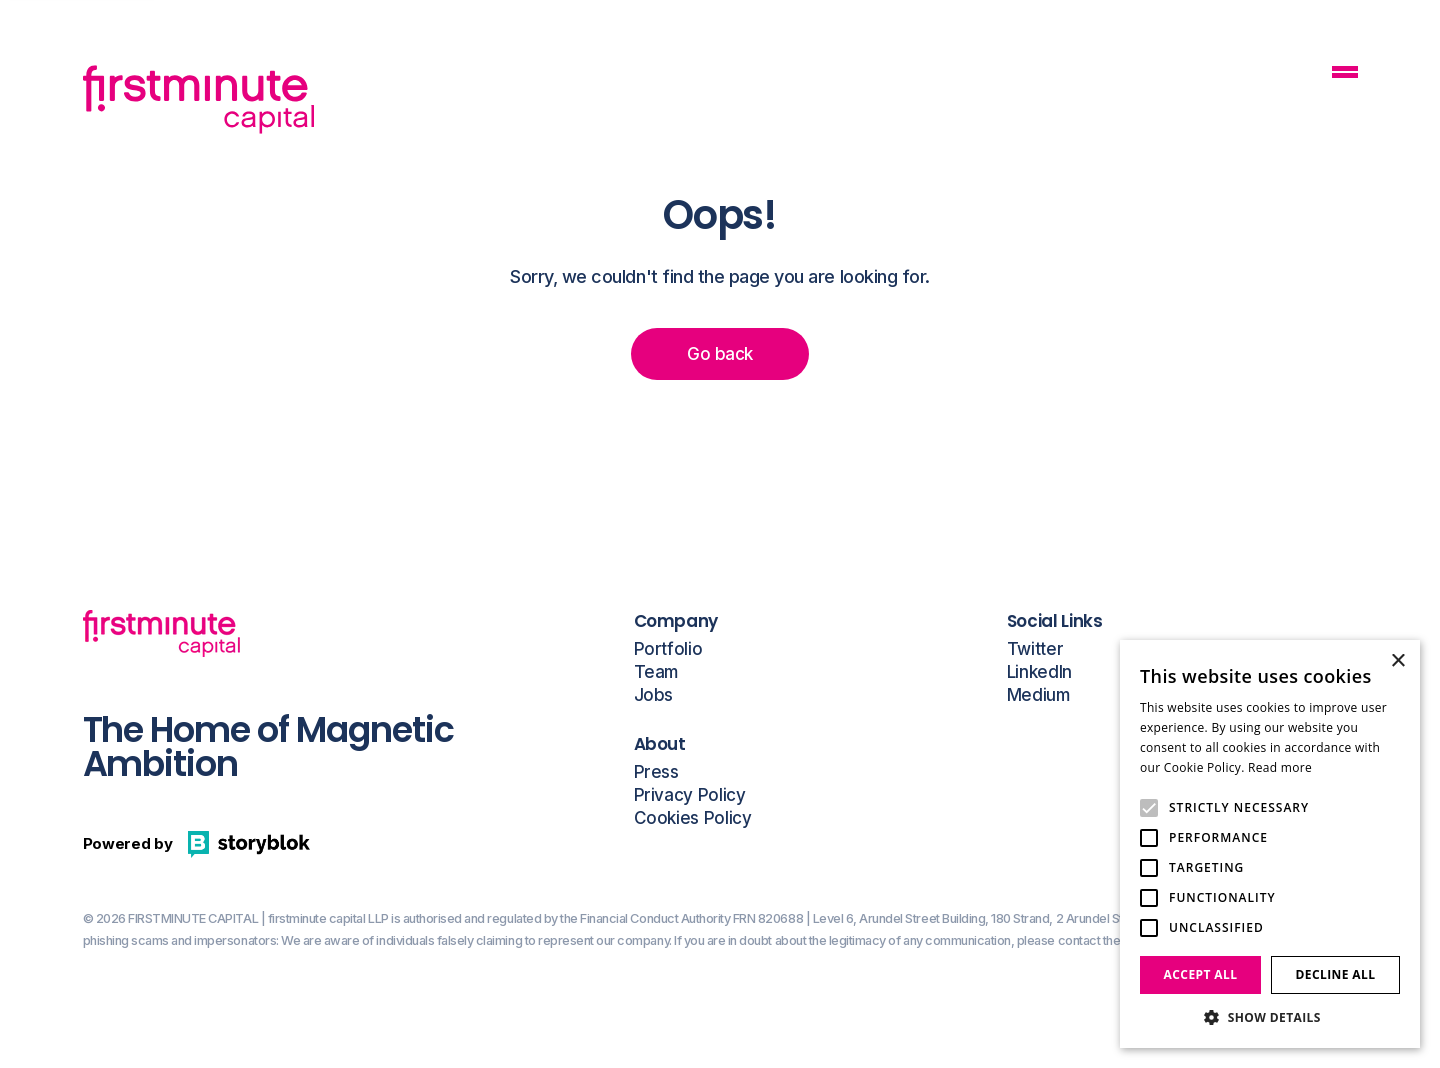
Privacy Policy (690, 795)
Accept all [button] (1201, 974)
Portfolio (668, 649)
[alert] (1270, 844)
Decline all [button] (1336, 974)
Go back (719, 354)
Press (656, 772)
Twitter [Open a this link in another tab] (1035, 649)
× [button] (1397, 661)
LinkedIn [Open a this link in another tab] (1039, 672)
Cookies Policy (693, 818)
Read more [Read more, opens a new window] (1280, 767)
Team (656, 672)
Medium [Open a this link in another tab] (1038, 695)
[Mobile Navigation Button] (1345, 74)
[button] (1270, 1017)
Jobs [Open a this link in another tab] (654, 695)
